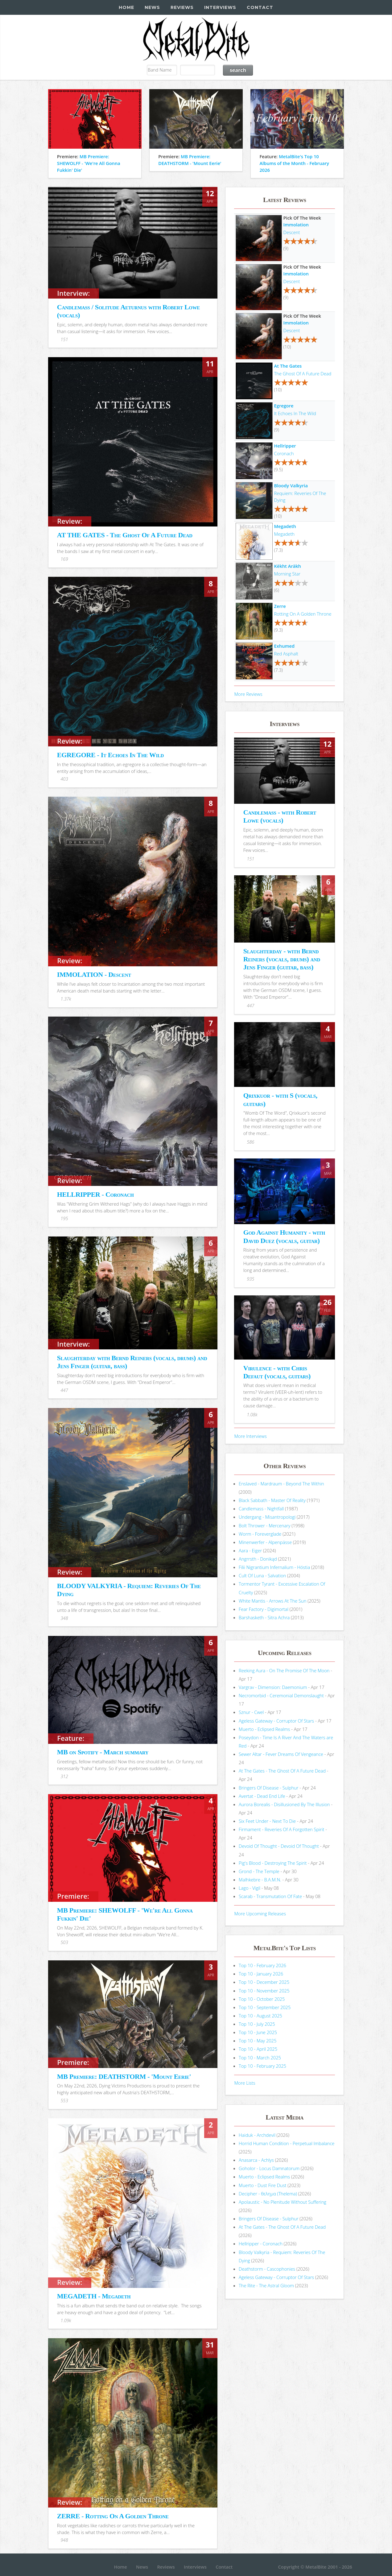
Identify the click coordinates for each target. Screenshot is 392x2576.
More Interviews (250, 1436)
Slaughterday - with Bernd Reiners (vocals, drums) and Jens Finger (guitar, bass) (281, 959)
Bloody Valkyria (291, 485)
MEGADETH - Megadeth (94, 2296)
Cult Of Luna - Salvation (262, 1575)
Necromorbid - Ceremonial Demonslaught (281, 1695)
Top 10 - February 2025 (262, 2066)
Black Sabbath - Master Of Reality (272, 1500)
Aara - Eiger (250, 1550)
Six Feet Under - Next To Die (267, 1821)
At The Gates (288, 366)
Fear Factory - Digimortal (263, 1609)
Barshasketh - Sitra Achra (264, 1617)
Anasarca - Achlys (256, 2160)
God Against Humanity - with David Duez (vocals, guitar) (284, 1236)
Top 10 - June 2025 (258, 2032)
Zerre (280, 606)
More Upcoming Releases (260, 1913)
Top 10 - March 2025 (260, 2057)
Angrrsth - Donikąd (258, 1559)
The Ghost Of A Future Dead (303, 373)
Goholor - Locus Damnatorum (269, 2168)
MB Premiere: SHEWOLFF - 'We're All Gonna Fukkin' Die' (88, 163)
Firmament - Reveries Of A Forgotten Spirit (281, 1829)
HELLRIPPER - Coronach (95, 1194)
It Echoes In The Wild (295, 413)
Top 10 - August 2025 (260, 2015)
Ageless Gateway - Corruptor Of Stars (276, 1721)
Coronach (284, 453)
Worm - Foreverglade (260, 1534)
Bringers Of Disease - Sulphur (268, 1788)
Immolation (296, 224)
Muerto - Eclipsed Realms (264, 1729)
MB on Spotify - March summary (103, 1752)
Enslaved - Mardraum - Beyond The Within (281, 1483)
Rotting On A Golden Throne (303, 614)
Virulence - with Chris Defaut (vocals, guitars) (277, 1372)
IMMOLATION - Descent (94, 974)
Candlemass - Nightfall (261, 1508)
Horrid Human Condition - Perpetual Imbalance (286, 2143)
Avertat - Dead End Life (262, 1796)
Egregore (284, 405)
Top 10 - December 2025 (264, 1982)
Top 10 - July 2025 (257, 2024)
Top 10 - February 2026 (262, 1965)
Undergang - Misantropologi (267, 1517)
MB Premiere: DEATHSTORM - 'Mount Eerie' (124, 2076)
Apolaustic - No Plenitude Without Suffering (282, 2202)
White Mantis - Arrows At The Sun (272, 1601)
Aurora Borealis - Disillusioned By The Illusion (284, 1804)
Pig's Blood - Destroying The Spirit (273, 1863)
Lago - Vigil (249, 1888)
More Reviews (248, 694)
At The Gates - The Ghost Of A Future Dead (282, 1771)
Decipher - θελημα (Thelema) (268, 2193)
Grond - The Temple (259, 1871)
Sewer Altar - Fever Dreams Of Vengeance (281, 1754)
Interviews (220, 7)
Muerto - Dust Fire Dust (262, 2185)
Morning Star (287, 574)
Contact (260, 7)
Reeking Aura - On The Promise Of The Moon (284, 1670)
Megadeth (285, 526)
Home (126, 7)
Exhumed (284, 646)
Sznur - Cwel (251, 1712)
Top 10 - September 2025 (265, 2007)
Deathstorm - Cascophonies (267, 2269)
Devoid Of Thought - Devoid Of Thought (279, 1846)
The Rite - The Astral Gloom (266, 2285)
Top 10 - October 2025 (262, 1999)
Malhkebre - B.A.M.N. (260, 1879)
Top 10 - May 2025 (257, 2040)
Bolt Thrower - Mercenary (264, 1525)
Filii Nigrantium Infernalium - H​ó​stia (274, 1567)
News (152, 7)
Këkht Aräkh (287, 566)
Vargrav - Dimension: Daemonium (273, 1687)
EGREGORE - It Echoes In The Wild (110, 755)
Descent (291, 232)
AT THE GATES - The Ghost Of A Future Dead (124, 535)
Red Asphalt (286, 653)
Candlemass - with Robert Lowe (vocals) (279, 816)
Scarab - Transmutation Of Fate (270, 1896)
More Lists (244, 2083)
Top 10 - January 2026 (261, 1974)
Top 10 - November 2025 (264, 1991)
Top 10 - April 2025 (258, 2049)
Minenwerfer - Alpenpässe (265, 1542)
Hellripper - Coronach (261, 2243)
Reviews (182, 7)
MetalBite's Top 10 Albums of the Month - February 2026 (294, 163)
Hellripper (285, 446)
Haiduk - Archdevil (257, 2135)
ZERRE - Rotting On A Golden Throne (113, 2516)
